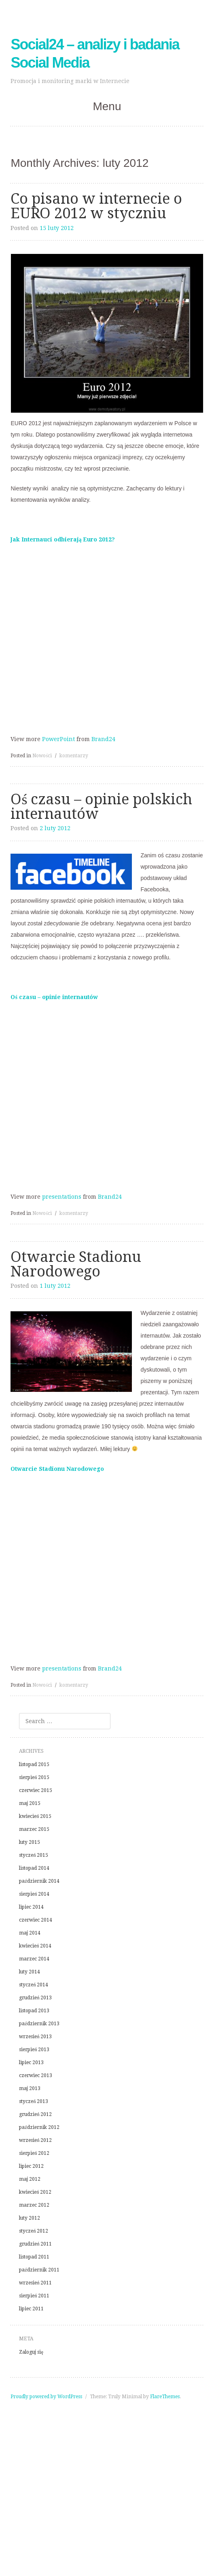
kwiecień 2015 (35, 1816)
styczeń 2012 (33, 2231)
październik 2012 (39, 2127)
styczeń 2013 (33, 2101)
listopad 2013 (34, 2010)
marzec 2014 (34, 1959)
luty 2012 (29, 2218)
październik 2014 (39, 1881)
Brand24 (103, 739)
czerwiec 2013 (35, 2075)
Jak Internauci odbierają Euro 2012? (63, 539)
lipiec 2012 (31, 2166)
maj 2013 (29, 2088)
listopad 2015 (34, 1764)
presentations (61, 1196)
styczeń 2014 (33, 1985)
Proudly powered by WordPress (46, 2396)
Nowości (42, 756)
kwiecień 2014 (35, 1946)
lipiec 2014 (31, 1907)
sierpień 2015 (34, 1777)
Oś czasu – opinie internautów (54, 997)
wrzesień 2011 (35, 2283)
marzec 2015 (34, 1829)
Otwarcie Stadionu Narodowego (76, 1264)
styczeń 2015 (33, 1855)
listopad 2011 (34, 2257)
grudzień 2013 (35, 1998)
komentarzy (73, 756)
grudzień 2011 (35, 2244)
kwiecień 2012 (35, 2192)
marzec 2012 (34, 2205)
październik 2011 (39, 2270)
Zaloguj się (31, 2352)
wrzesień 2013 (35, 2036)
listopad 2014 (34, 1868)
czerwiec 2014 (35, 1920)
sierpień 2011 (34, 2296)
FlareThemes (165, 2396)
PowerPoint (58, 739)
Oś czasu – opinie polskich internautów (101, 806)
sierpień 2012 (34, 2153)
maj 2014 (29, 1933)
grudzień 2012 (35, 2114)
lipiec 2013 (31, 2062)
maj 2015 (29, 1803)
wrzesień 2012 (35, 2140)
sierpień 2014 (34, 1894)
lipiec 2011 (31, 2309)
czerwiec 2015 (35, 1790)
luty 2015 (29, 1842)
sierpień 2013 (34, 2049)
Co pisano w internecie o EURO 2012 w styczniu (96, 206)
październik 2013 (39, 2023)
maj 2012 (29, 2179)
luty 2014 (29, 1972)
